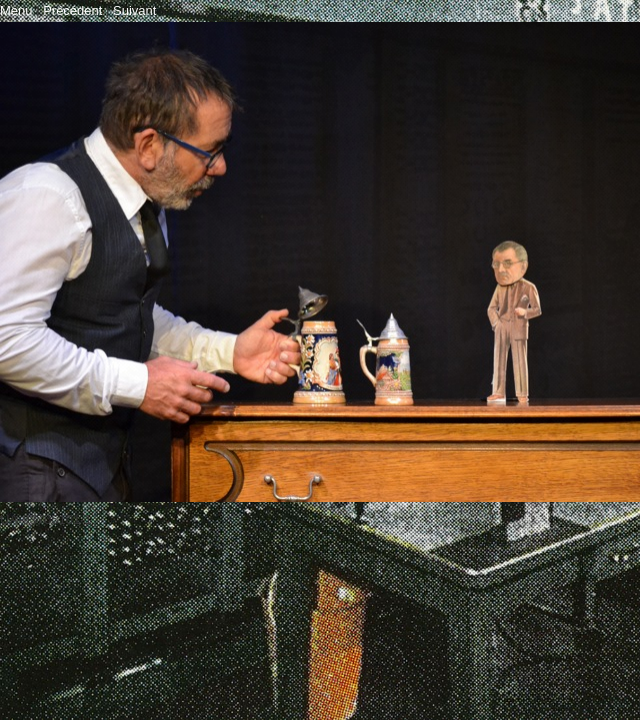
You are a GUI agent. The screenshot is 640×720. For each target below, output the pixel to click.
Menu (16, 10)
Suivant (134, 10)
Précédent (72, 10)
